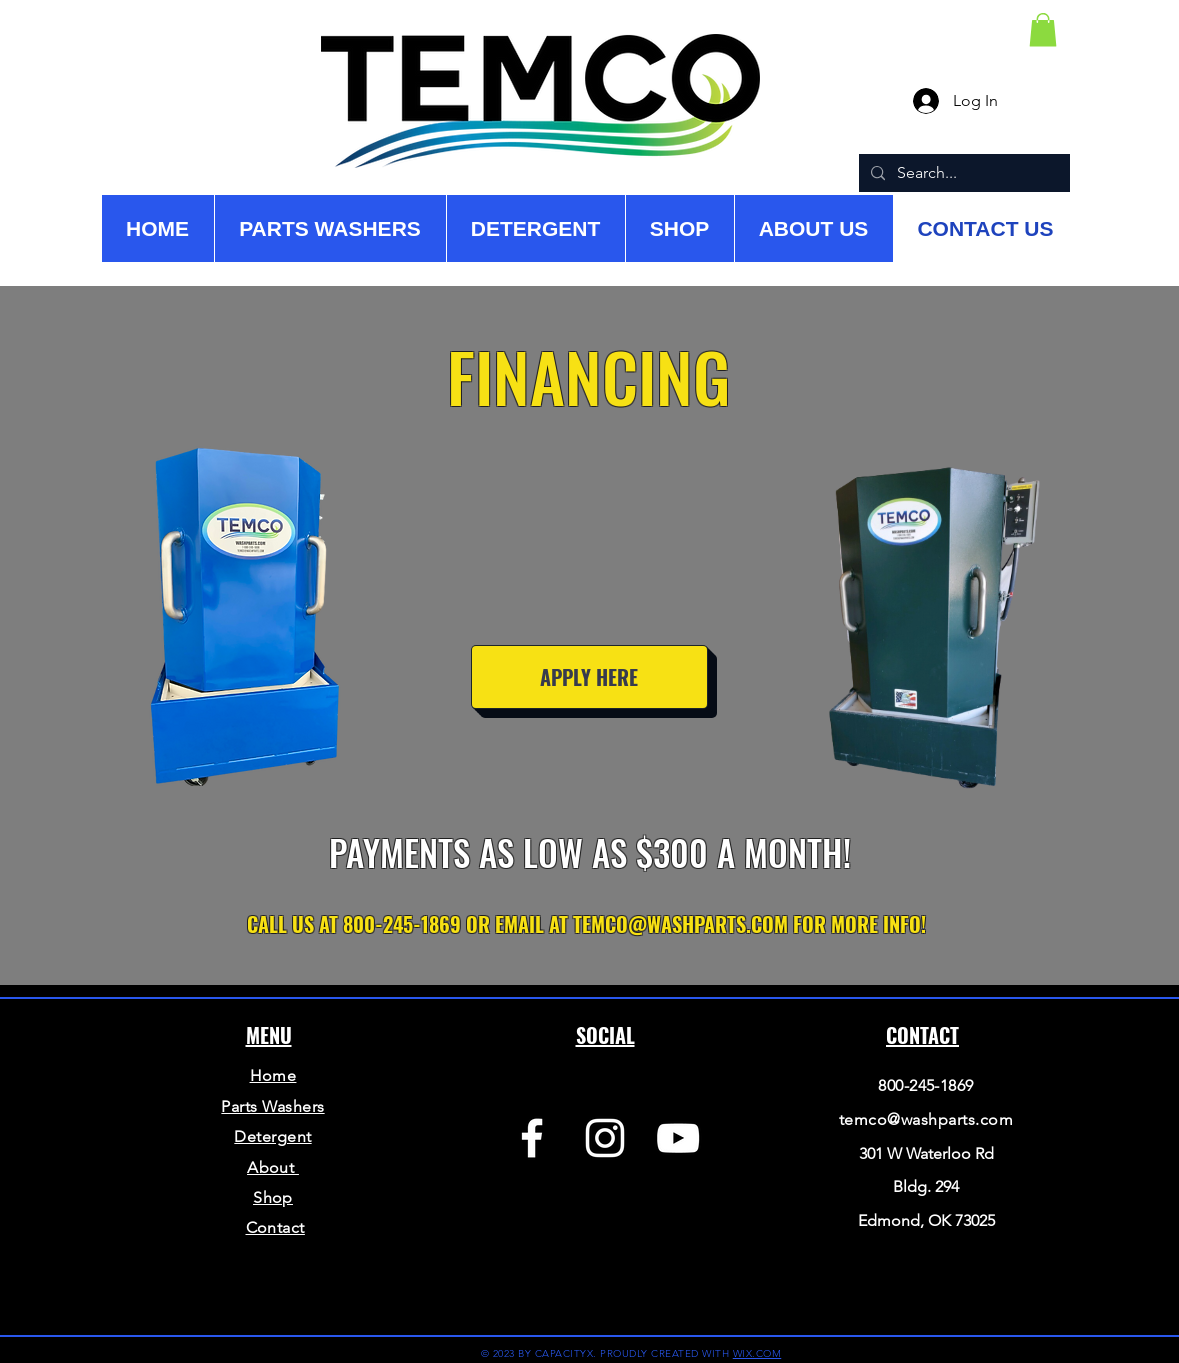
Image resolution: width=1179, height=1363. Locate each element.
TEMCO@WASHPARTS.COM (680, 924)
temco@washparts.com (926, 1119)
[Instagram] (605, 1138)
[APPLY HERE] (589, 677)
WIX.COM (757, 1353)
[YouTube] (678, 1138)
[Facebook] (532, 1138)
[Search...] (962, 173)
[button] (1043, 29)
